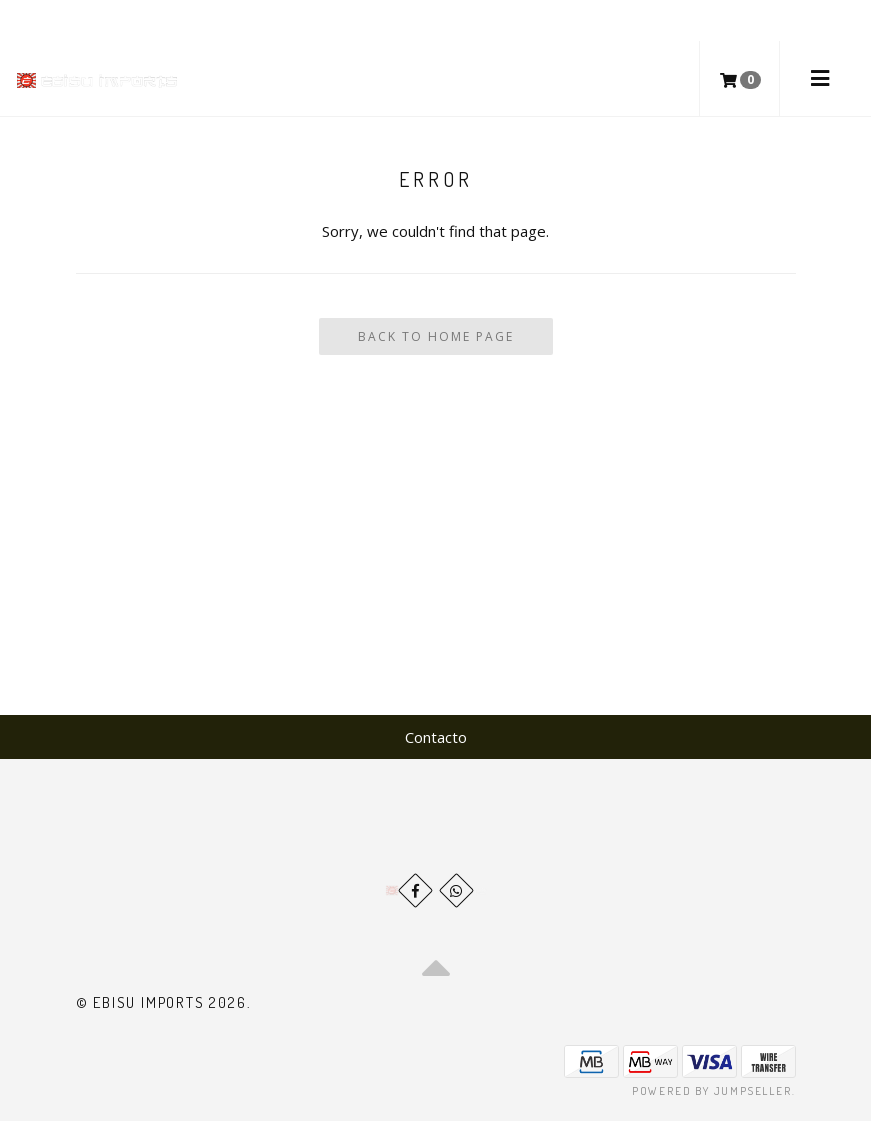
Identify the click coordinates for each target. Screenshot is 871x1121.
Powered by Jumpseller (712, 1091)
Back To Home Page (436, 336)
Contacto (436, 737)
